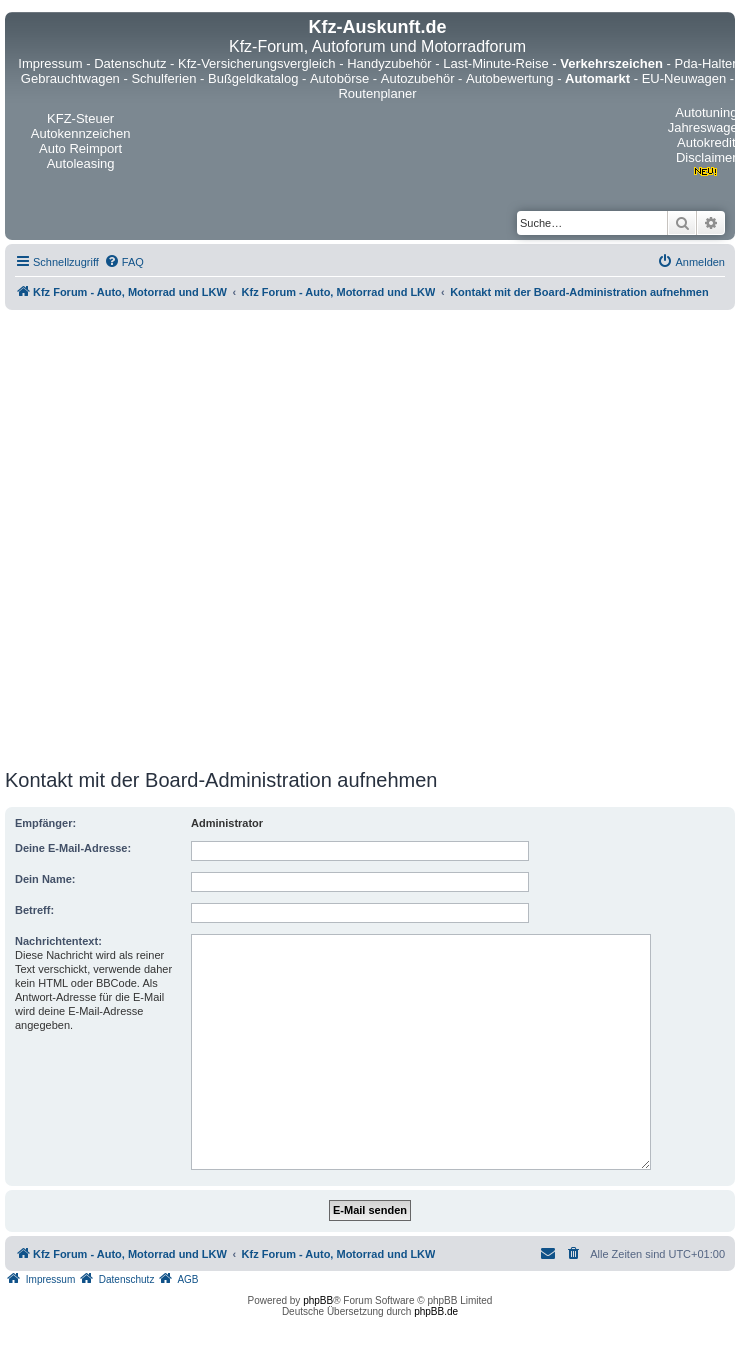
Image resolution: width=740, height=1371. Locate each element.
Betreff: (34, 910)
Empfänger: (45, 823)
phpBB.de (436, 1311)
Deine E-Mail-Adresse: (73, 848)
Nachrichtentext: (58, 941)
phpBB (318, 1300)
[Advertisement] (213, 539)
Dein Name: (45, 879)
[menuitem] (124, 262)
